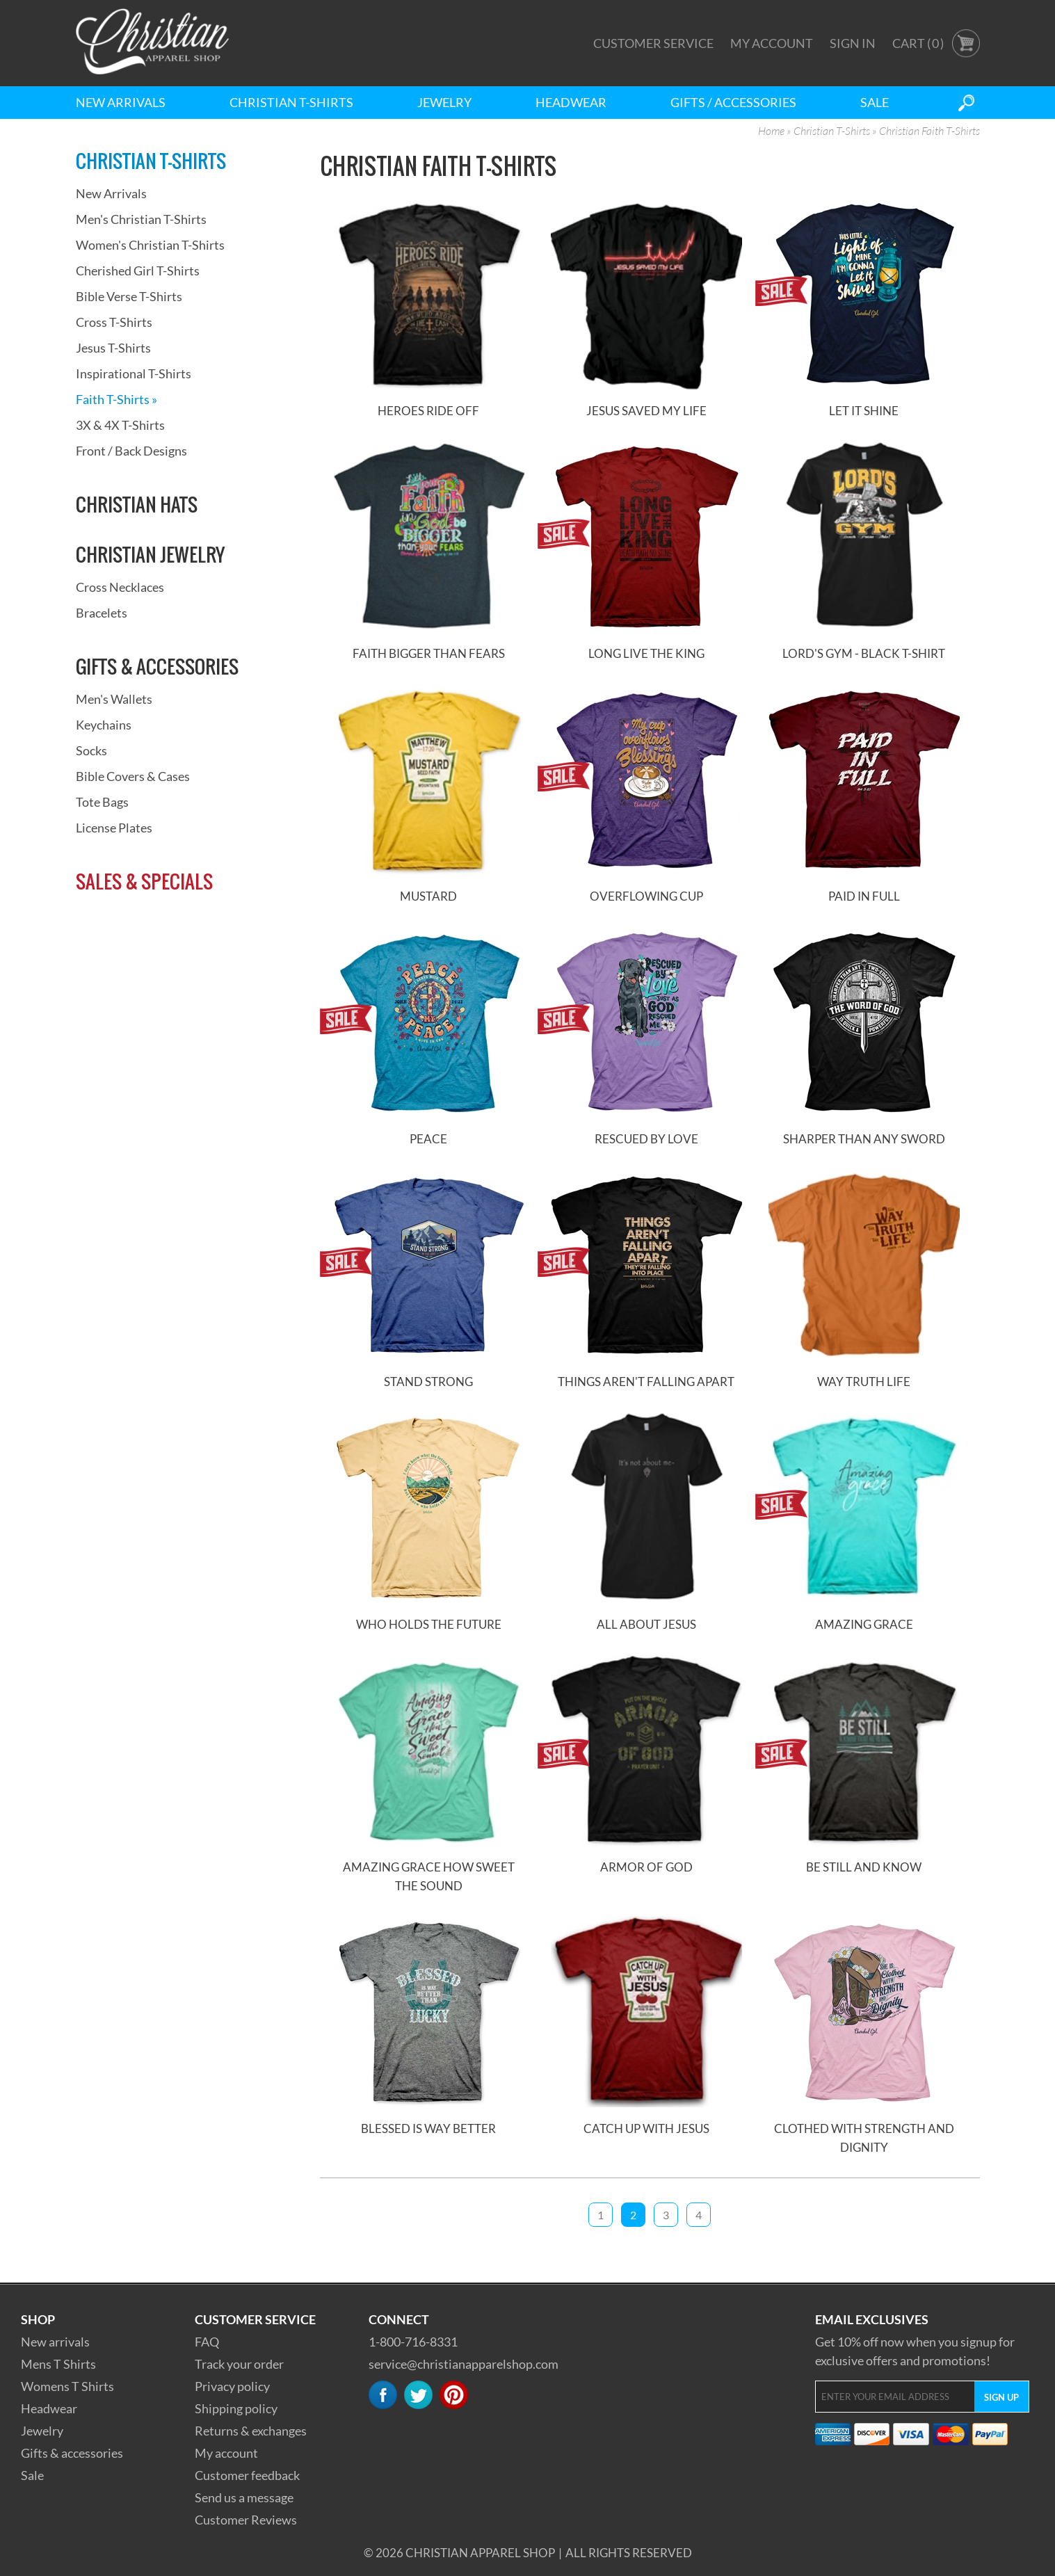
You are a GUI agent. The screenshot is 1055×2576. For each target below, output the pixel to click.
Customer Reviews (246, 2519)
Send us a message (244, 2497)
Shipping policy (236, 2408)
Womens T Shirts (67, 2386)
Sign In (853, 43)
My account (226, 2453)
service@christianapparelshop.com (463, 2364)
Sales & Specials (144, 881)
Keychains (103, 724)
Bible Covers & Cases (133, 776)
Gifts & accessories (72, 2453)
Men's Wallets (114, 699)
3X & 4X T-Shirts (120, 425)
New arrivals (55, 2341)
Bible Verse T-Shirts (129, 296)
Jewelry (444, 102)
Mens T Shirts (58, 2364)
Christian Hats (137, 504)
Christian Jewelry (150, 554)
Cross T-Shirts (114, 322)
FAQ (207, 2341)
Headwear (570, 102)
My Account (771, 43)
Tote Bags (102, 802)
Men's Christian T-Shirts (141, 219)
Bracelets (101, 612)
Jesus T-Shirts (113, 347)
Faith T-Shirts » (116, 399)
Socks (91, 750)
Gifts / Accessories (733, 102)
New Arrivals (121, 102)
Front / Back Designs (131, 450)
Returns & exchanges (251, 2430)
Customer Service (653, 43)
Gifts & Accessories (157, 666)
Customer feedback (247, 2475)
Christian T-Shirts (291, 102)
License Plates (114, 827)
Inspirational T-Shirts (133, 373)
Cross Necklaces (120, 587)
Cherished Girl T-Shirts (138, 270)
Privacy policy (232, 2386)
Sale (874, 102)
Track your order (239, 2364)
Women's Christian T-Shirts (150, 244)
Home (771, 131)
